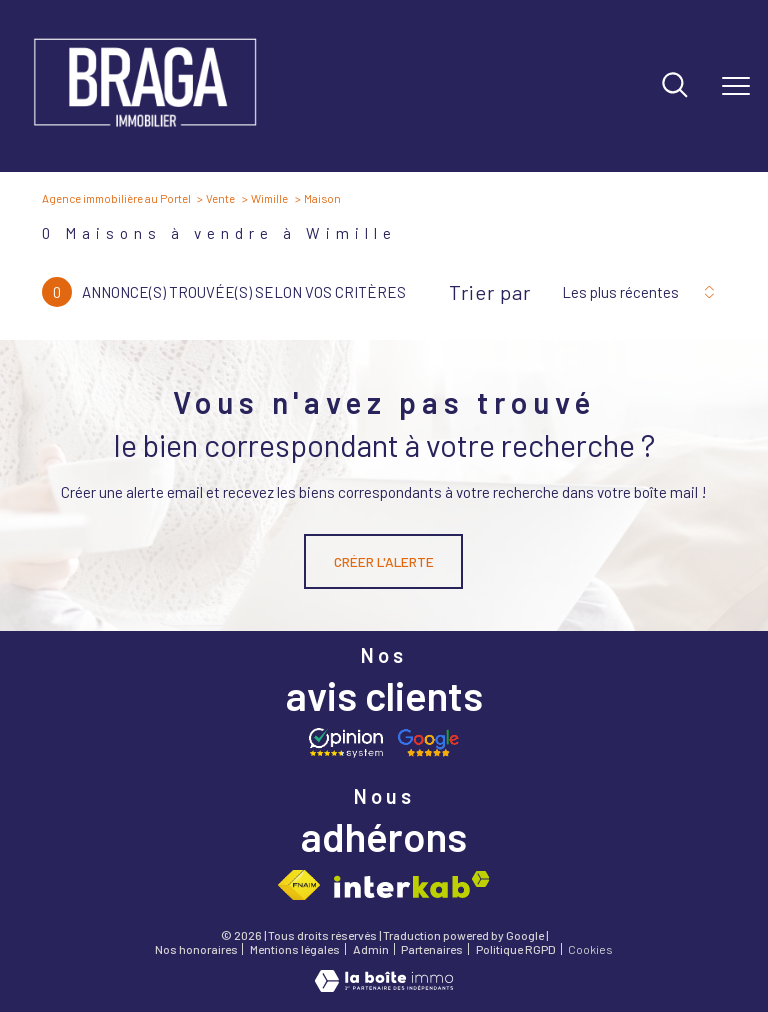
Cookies (590, 949)
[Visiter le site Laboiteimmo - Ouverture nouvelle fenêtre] (384, 986)
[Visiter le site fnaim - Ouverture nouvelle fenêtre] (299, 885)
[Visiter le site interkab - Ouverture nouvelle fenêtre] (412, 884)
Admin (371, 949)
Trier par (490, 292)
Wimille (269, 198)
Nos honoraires (196, 949)
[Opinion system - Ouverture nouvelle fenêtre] (346, 743)
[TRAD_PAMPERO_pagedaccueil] (145, 133)
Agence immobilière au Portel (116, 198)
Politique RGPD (516, 949)
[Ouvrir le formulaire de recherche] (675, 86)
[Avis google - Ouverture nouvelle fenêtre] (428, 743)
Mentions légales (295, 949)
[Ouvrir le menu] (736, 86)
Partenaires (432, 949)
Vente (220, 198)
